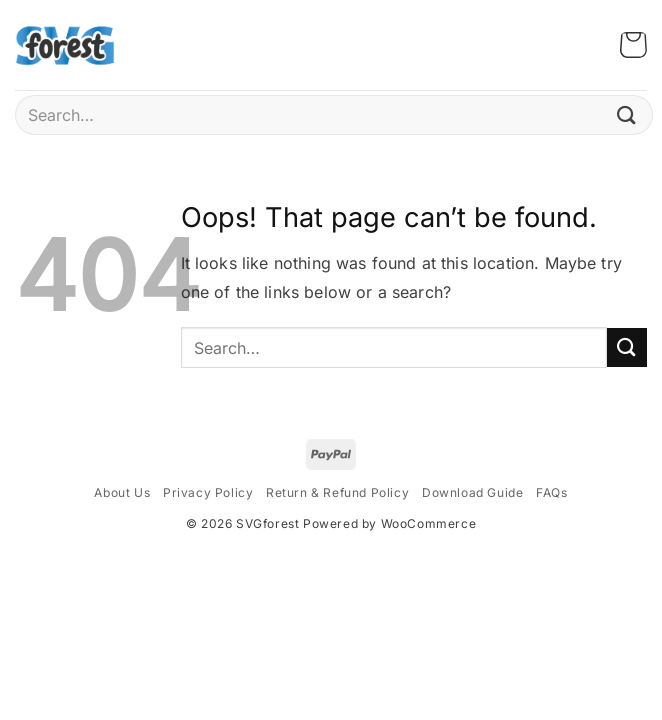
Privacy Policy (208, 492)
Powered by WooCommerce (389, 523)
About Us (122, 492)
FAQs (551, 492)
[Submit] (627, 114)
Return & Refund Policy (337, 492)
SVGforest (267, 523)
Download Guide (472, 492)
